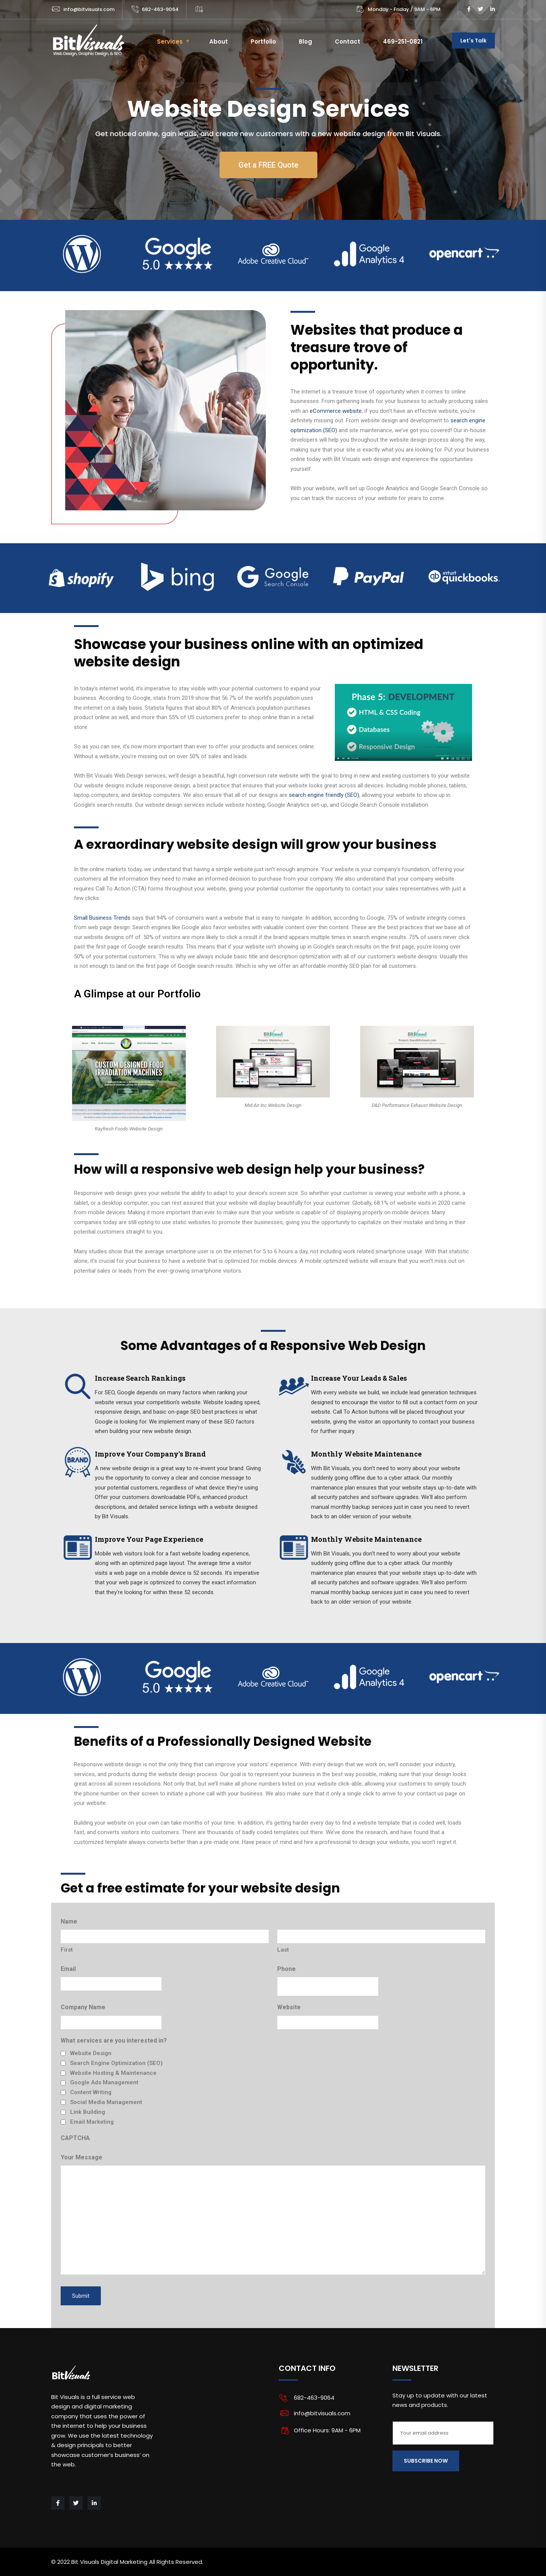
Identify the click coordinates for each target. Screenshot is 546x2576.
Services (170, 41)
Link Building (87, 2112)
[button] (268, 165)
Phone (286, 1968)
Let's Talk (473, 40)
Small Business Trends (102, 917)
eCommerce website (336, 411)
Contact (347, 41)
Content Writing (90, 2092)
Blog (305, 41)
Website (289, 2007)
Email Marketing (92, 2121)
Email (68, 1968)
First (67, 1949)
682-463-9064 (160, 9)
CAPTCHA (75, 2138)
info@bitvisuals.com (89, 9)
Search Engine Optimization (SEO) (116, 2063)
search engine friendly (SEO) (324, 795)
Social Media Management (106, 2102)
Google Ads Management (104, 2082)
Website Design (90, 2053)
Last (283, 1949)
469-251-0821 (402, 41)
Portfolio (263, 41)
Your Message (81, 2157)
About (218, 41)
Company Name (83, 2007)
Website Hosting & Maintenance (113, 2073)
